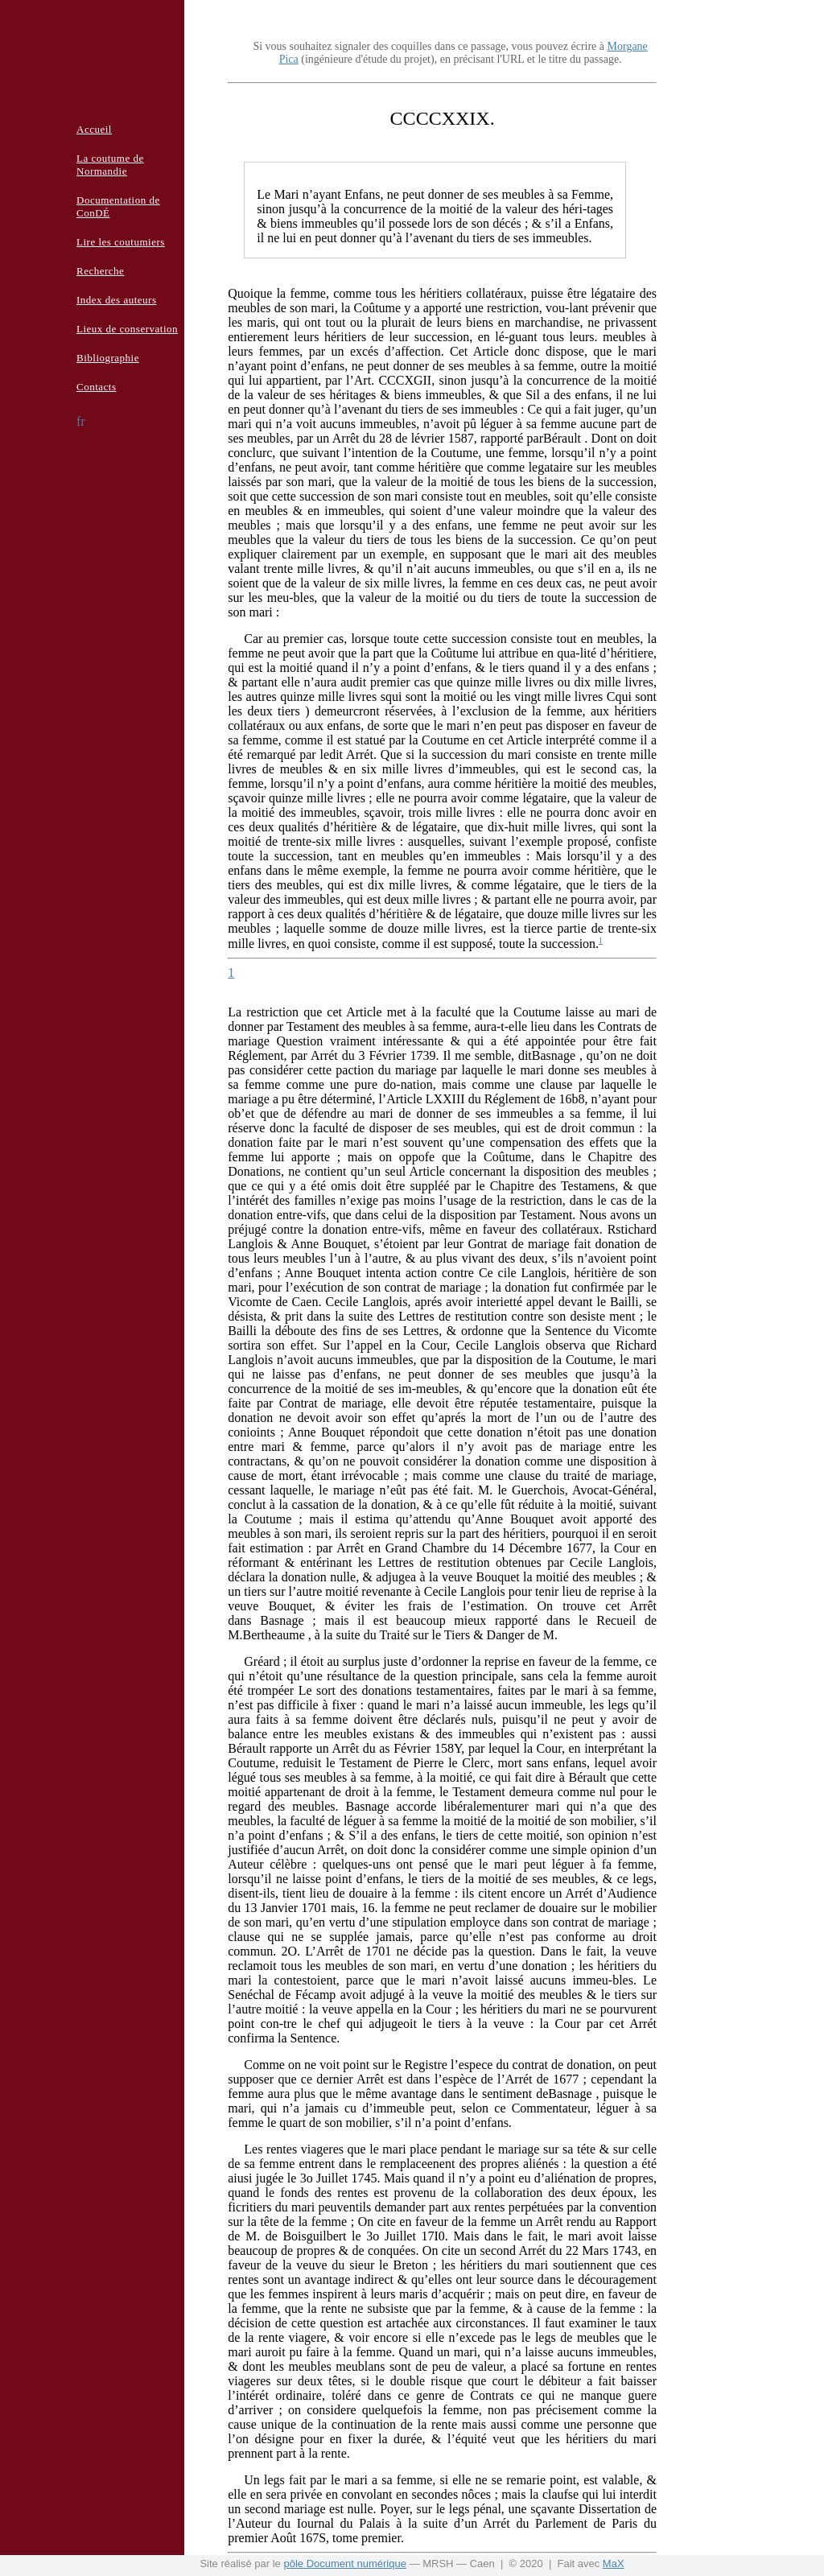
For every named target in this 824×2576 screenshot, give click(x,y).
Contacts (96, 387)
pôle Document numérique (344, 2563)
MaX (613, 2563)
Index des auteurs (116, 300)
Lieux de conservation (127, 329)
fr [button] (80, 421)
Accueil (94, 129)
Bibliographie (107, 358)
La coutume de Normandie (110, 164)
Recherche (100, 271)
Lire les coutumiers (120, 242)
